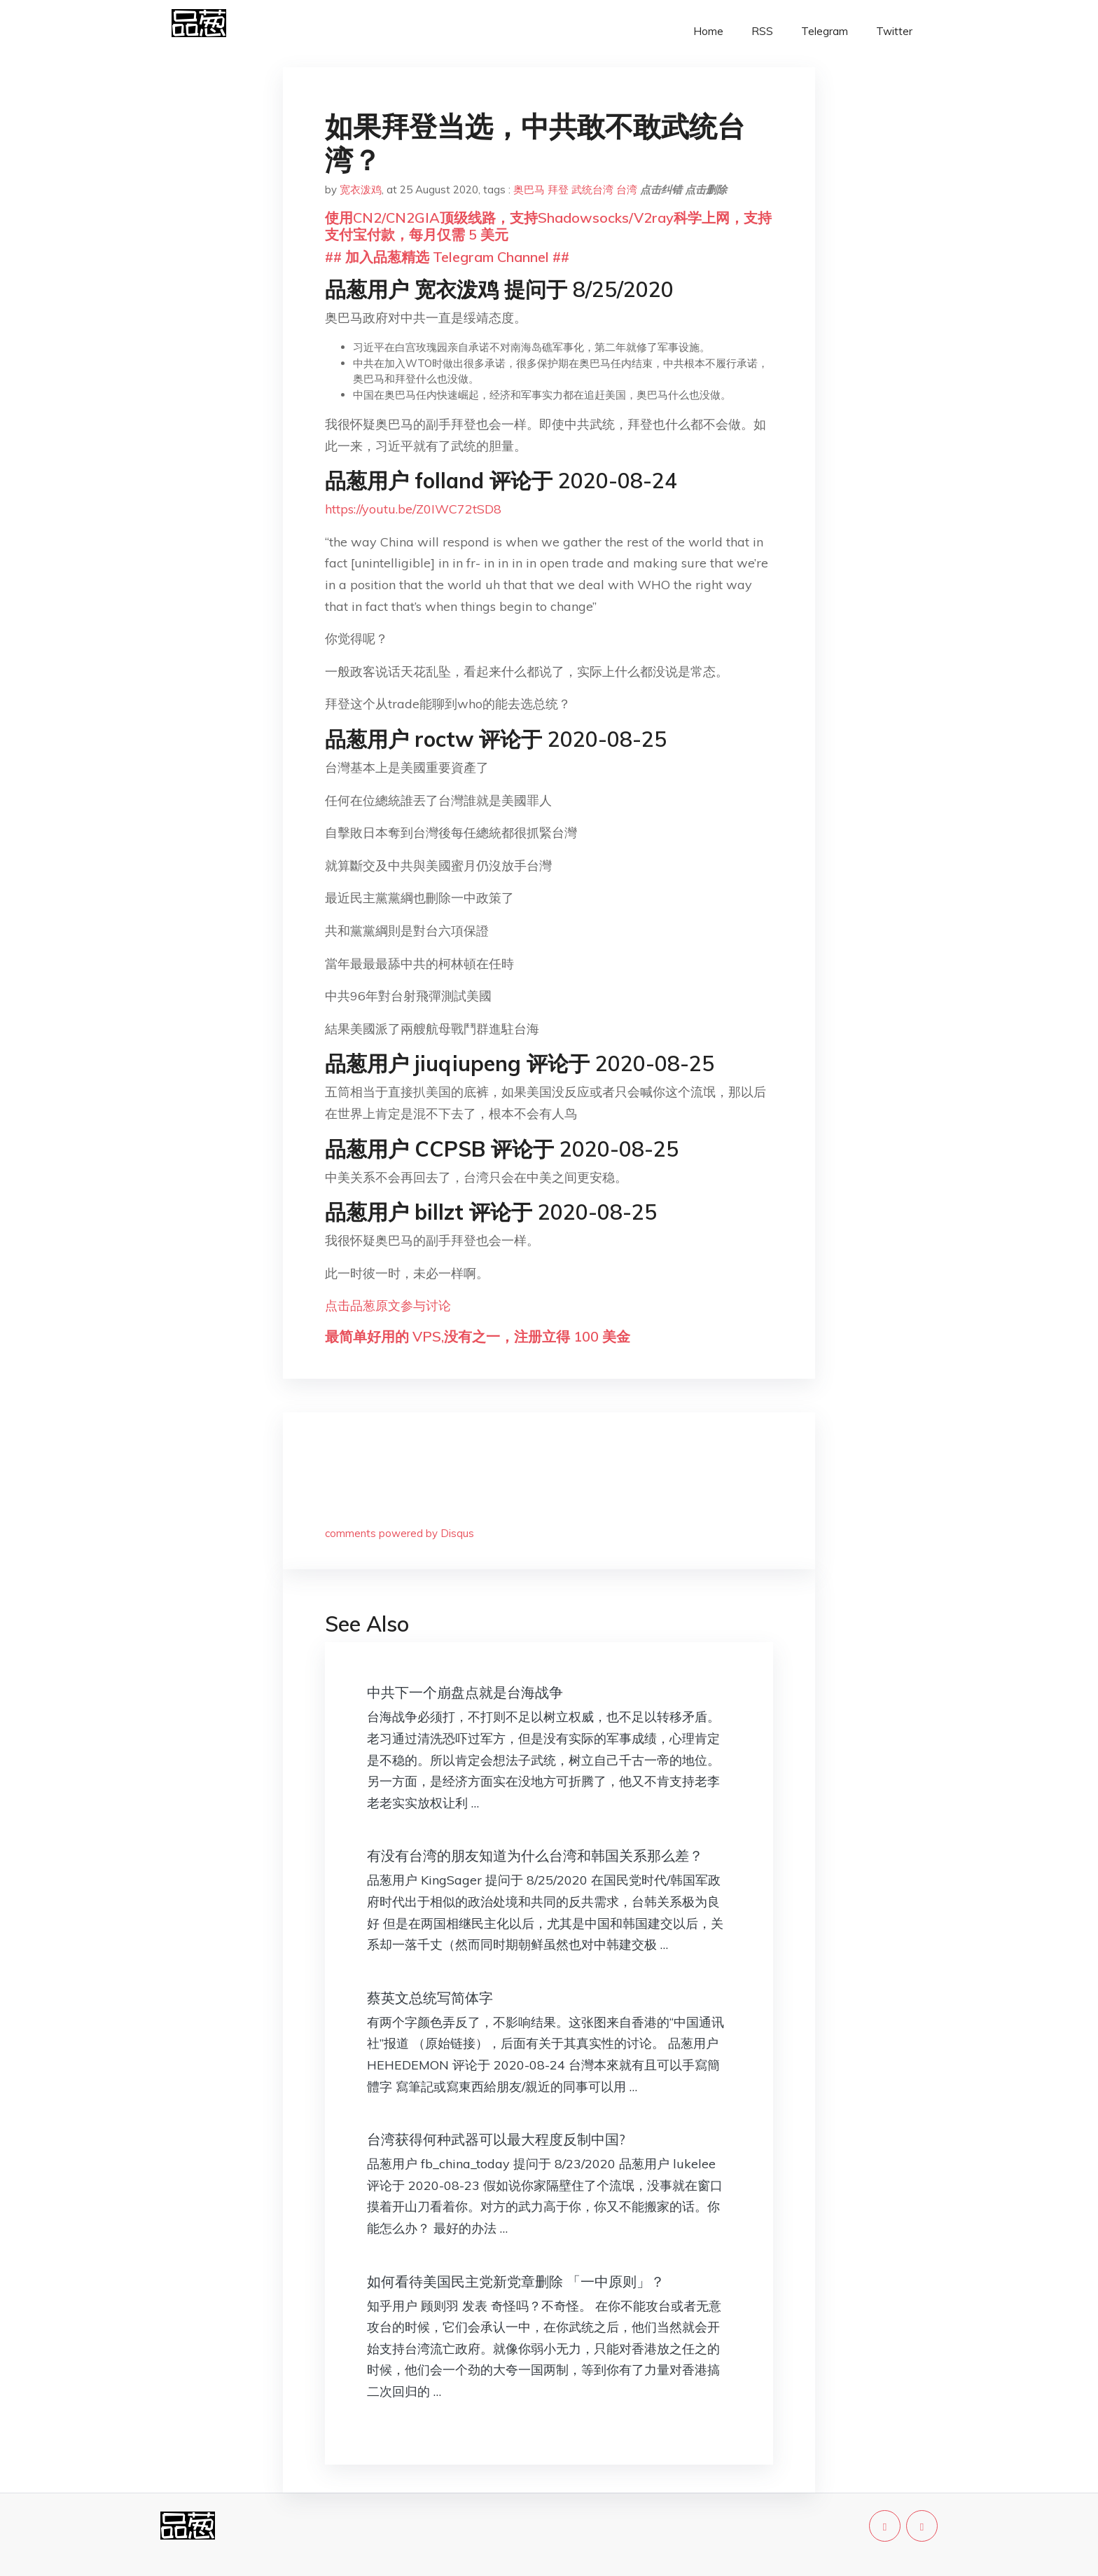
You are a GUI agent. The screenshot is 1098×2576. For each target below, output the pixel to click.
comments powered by (399, 1533)
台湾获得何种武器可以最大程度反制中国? (496, 2139)
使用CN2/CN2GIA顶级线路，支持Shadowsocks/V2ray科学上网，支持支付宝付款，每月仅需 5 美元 (548, 226)
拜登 (558, 189)
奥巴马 (529, 189)
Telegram (824, 31)
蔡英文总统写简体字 (430, 1997)
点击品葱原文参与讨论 (388, 1305)
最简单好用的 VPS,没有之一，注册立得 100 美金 (477, 1336)
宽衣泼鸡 (361, 189)
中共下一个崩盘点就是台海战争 (465, 1692)
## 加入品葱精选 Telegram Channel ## (447, 257)
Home (708, 31)
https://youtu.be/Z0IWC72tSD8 (413, 509)
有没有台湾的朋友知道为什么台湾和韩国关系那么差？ (535, 1855)
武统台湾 (592, 189)
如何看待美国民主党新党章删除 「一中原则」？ (516, 2281)
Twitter (894, 31)
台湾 (626, 189)
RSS (762, 31)
